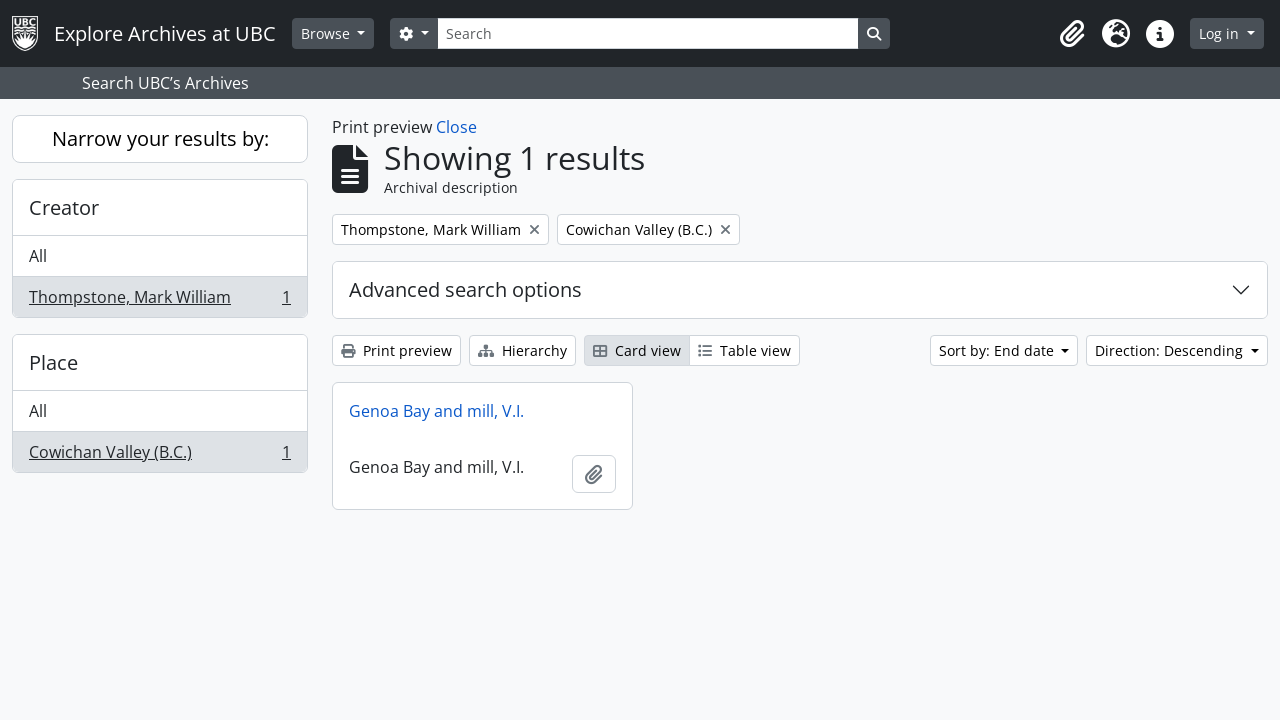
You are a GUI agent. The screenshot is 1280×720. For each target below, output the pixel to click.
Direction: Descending (1171, 350)
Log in (1221, 33)
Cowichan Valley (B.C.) (159, 456)
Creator (64, 207)
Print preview (396, 350)
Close (456, 127)
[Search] (648, 33)
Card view (637, 350)
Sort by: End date (998, 350)
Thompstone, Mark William (159, 301)
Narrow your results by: (160, 138)
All (38, 256)
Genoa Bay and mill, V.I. (436, 411)
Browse (327, 33)
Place (53, 362)
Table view (744, 350)
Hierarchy (522, 350)
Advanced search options (465, 289)
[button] (1072, 34)
